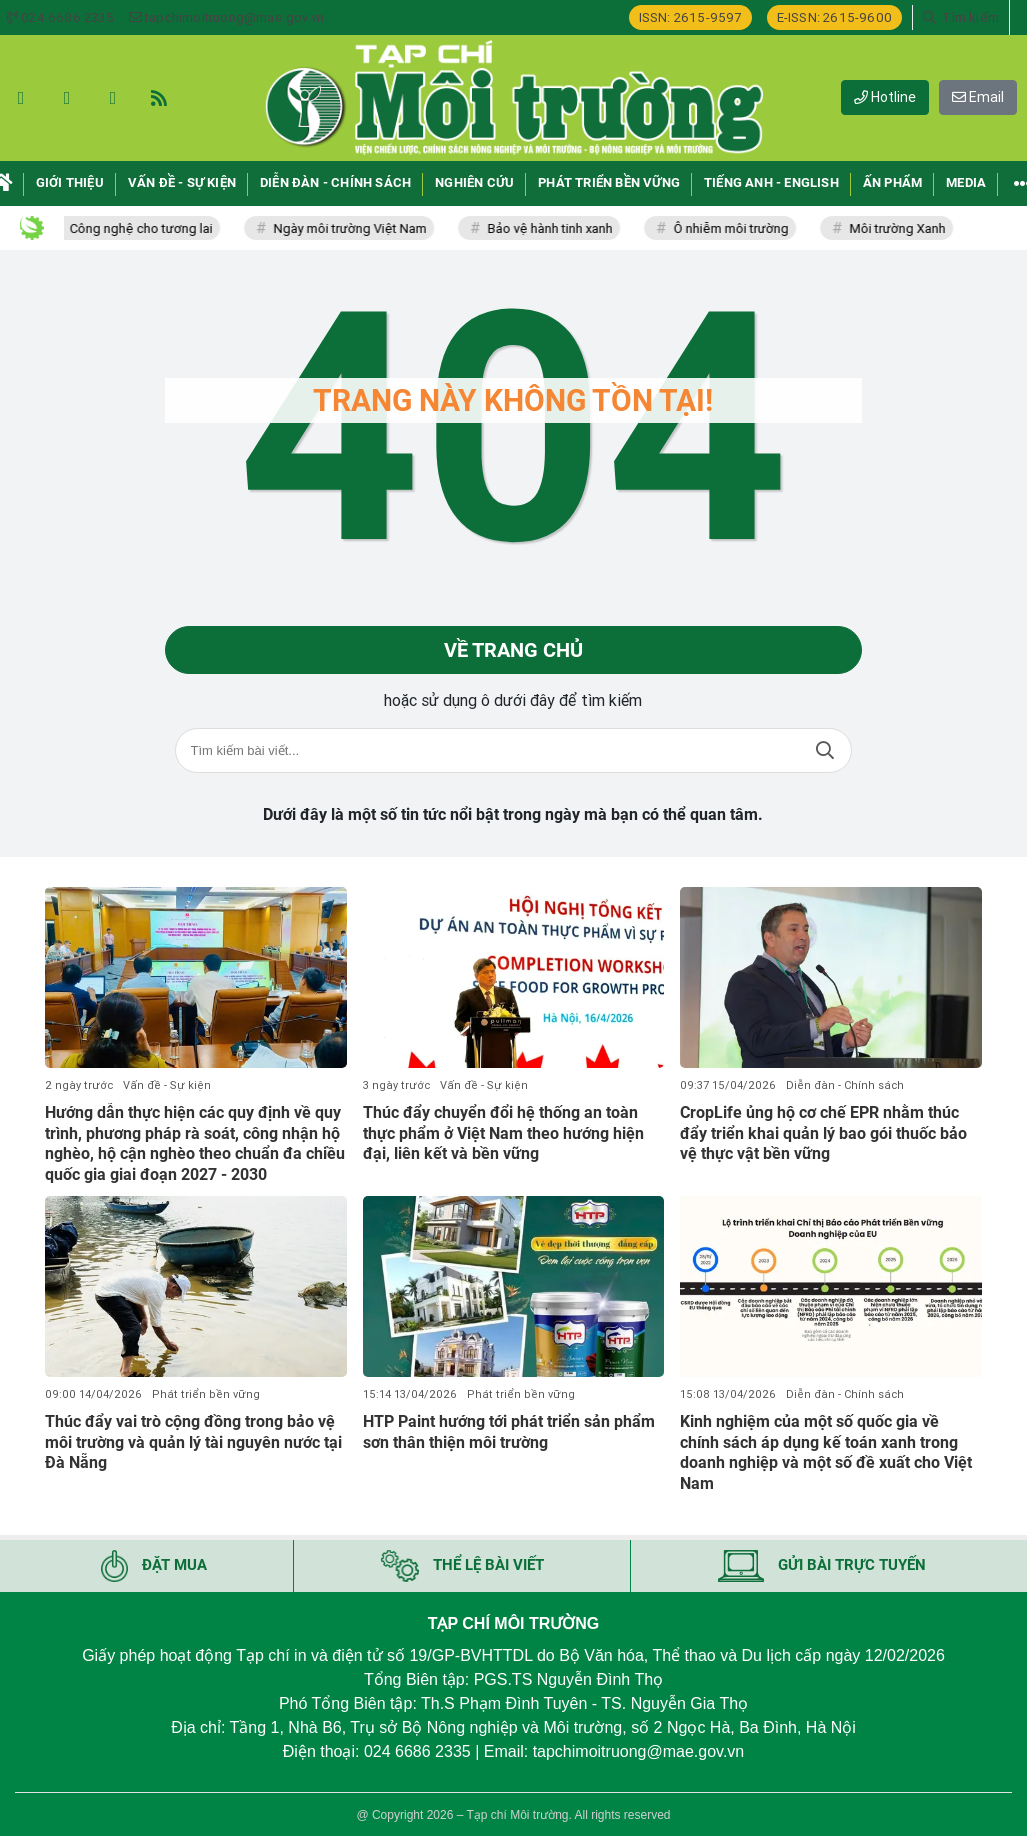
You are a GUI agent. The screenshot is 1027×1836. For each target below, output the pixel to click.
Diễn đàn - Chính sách (845, 1085)
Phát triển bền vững (206, 1394)
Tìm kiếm (825, 750)
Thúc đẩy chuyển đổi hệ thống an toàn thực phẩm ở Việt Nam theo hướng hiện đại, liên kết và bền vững (503, 1133)
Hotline (885, 97)
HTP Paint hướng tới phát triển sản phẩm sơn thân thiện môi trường (509, 1432)
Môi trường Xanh (910, 228)
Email (978, 97)
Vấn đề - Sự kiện (167, 1085)
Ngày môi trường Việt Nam (362, 228)
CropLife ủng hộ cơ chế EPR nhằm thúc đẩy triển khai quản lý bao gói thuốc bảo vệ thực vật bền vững (823, 1133)
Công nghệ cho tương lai (153, 228)
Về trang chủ (513, 650)
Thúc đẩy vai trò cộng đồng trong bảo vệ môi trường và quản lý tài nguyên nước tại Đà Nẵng (193, 1442)
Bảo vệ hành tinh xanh (562, 228)
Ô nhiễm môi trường (743, 228)
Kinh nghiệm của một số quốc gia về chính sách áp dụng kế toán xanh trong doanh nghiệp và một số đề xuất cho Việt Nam (826, 1452)
